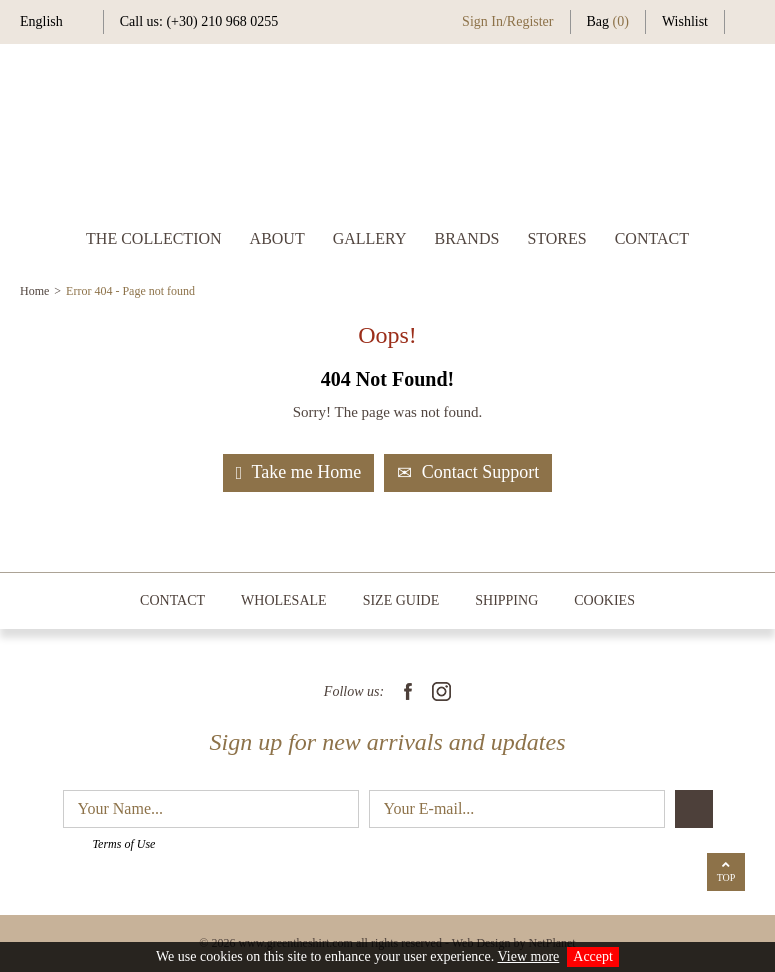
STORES (556, 238)
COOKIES (604, 600)
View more (529, 956)
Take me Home (298, 472)
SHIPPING (506, 600)
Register (530, 21)
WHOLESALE (284, 600)
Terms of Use (124, 844)
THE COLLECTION (154, 238)
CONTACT (652, 238)
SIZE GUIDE (401, 600)
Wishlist (685, 21)
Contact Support (468, 472)
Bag (608, 21)
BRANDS (466, 238)
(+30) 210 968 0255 (222, 21)
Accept (593, 956)
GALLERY (370, 238)
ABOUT (277, 238)
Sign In (482, 21)
